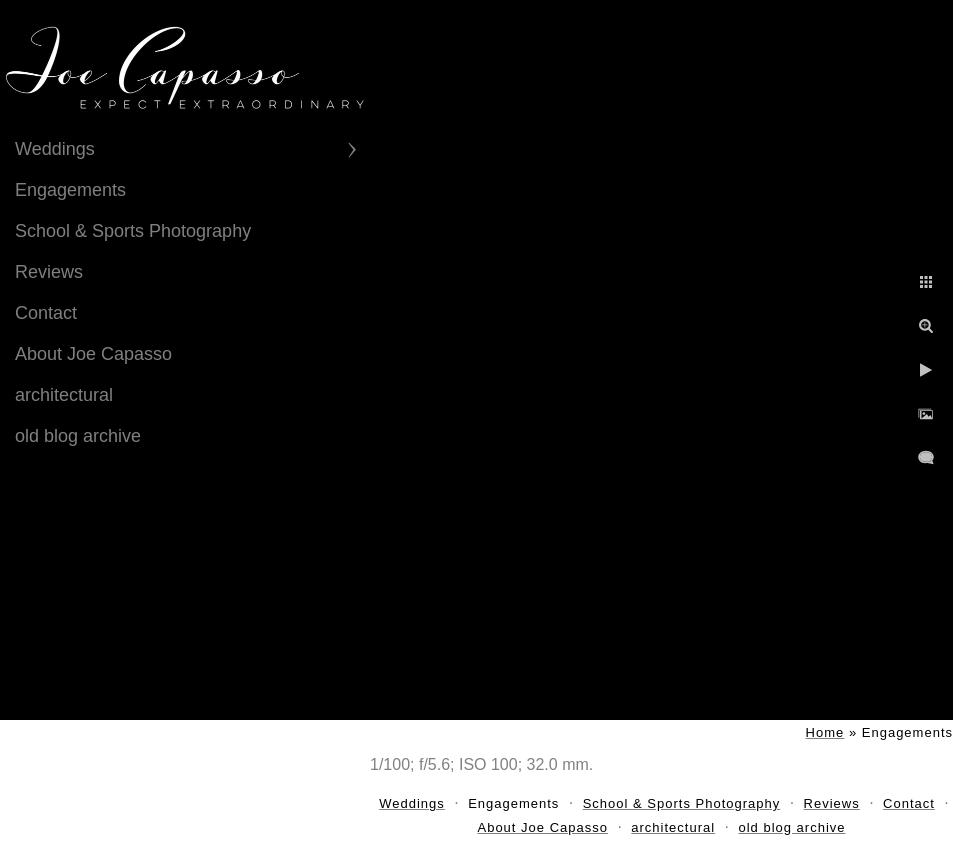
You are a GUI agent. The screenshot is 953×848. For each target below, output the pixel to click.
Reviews (49, 272)
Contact (46, 313)
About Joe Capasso (93, 354)
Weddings (55, 149)
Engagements (70, 190)
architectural (64, 395)
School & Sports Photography (133, 231)
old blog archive (78, 436)
